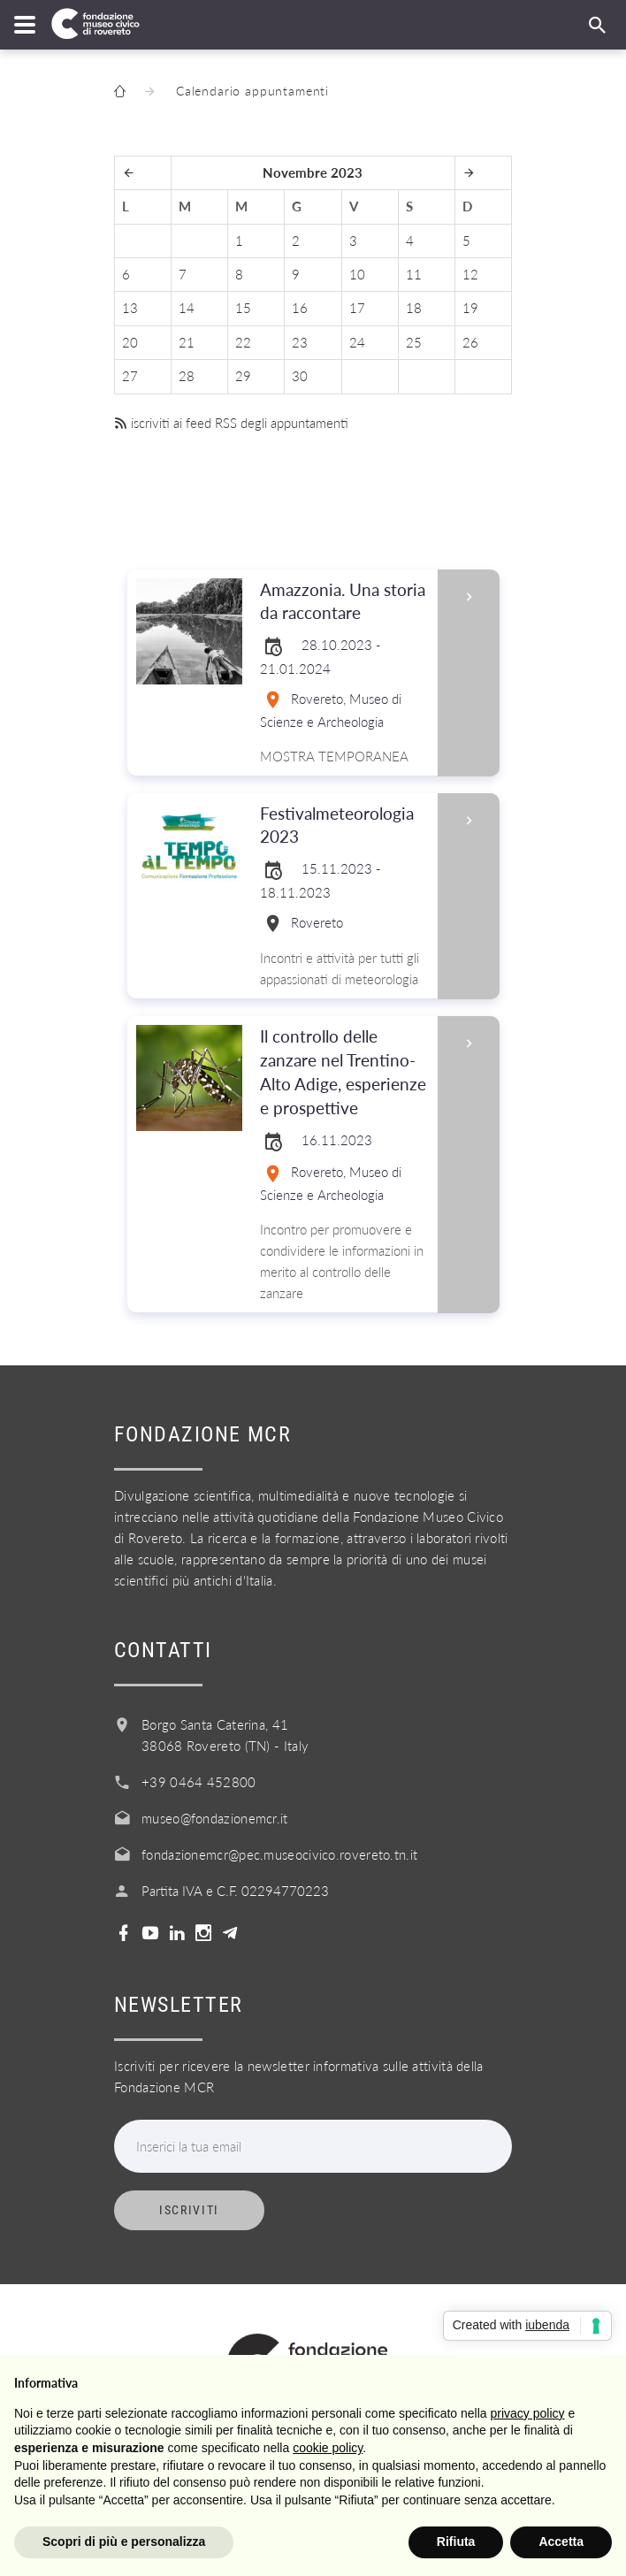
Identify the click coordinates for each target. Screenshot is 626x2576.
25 (414, 342)
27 (130, 376)
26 (470, 342)
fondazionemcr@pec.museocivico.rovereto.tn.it (279, 1854)
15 (243, 308)
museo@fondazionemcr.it (214, 1818)
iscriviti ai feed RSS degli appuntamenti (231, 423)
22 (243, 342)
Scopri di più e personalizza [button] (123, 2541)
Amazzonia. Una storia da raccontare (343, 602)
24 (357, 342)
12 (470, 274)
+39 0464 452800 (198, 1782)
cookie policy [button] (328, 2448)
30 (300, 376)
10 (357, 274)
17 (357, 308)
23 (300, 342)
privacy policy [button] (528, 2413)
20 (130, 342)
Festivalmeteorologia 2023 (343, 826)
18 (414, 308)
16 (300, 308)
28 (187, 376)
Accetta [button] (561, 2541)
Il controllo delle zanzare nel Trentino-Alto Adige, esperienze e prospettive (343, 1072)
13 (130, 308)
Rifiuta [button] (456, 2541)
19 (470, 308)
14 (187, 308)
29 (243, 376)
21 (187, 342)
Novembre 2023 (313, 172)
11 (414, 274)
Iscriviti (189, 2210)
